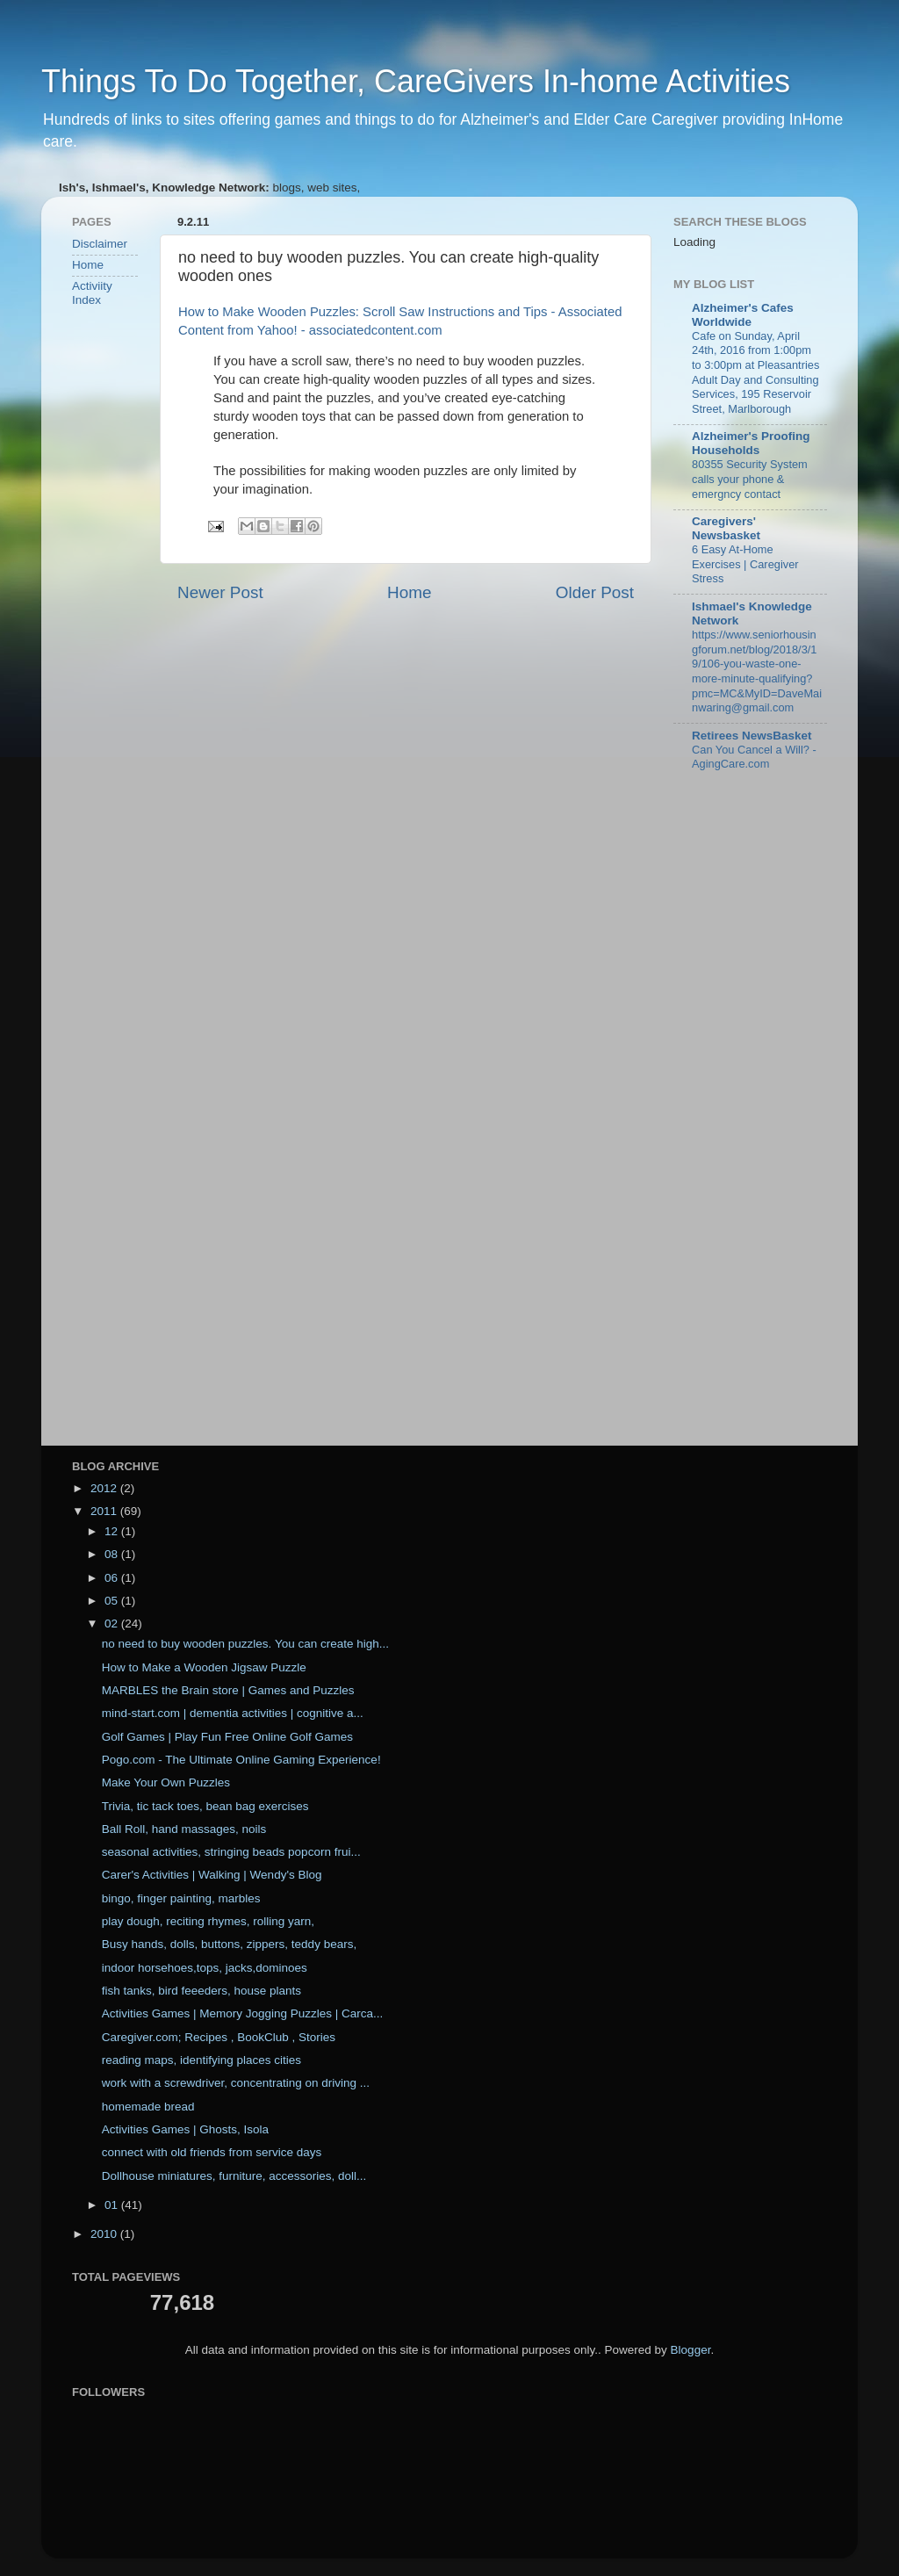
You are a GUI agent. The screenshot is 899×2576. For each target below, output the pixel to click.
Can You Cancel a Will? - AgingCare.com (754, 757)
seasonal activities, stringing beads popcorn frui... (231, 1851)
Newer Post (220, 592)
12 (112, 1531)
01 (112, 2205)
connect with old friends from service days (212, 2152)
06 (112, 1577)
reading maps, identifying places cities (201, 2060)
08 (112, 1554)
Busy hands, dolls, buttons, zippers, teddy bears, (229, 1944)
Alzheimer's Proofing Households (750, 443)
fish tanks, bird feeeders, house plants (201, 1990)
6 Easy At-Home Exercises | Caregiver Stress (745, 564)
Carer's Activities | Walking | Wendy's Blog (212, 1874)
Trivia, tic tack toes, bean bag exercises (205, 1806)
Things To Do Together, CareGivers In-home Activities (415, 81)
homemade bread (148, 2106)
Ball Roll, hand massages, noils (184, 1829)
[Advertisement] (124, 600)
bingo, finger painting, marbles (181, 1898)
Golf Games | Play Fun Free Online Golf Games (227, 1736)
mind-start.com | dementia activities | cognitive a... (232, 1713)
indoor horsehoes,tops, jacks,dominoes (204, 1967)
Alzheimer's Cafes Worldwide (743, 314)
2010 (105, 2233)
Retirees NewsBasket (752, 735)
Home (409, 592)
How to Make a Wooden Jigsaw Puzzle (204, 1667)
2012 (105, 1488)
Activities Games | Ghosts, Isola (185, 2129)
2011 (105, 1511)
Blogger (691, 2349)
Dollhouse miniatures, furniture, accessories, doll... (234, 2176)
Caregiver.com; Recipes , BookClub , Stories (218, 2037)
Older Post (595, 592)
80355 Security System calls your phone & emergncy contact (750, 479)
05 (112, 1600)
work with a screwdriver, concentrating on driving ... (236, 2082)
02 (112, 1623)
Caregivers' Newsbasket (726, 528)
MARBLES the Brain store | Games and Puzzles (228, 1690)
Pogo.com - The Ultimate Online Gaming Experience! (241, 1759)
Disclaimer (99, 243)
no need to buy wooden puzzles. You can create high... (245, 1643)
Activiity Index (92, 293)
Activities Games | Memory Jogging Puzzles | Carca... (243, 2013)
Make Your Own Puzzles (166, 1782)
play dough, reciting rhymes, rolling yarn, (208, 1921)
